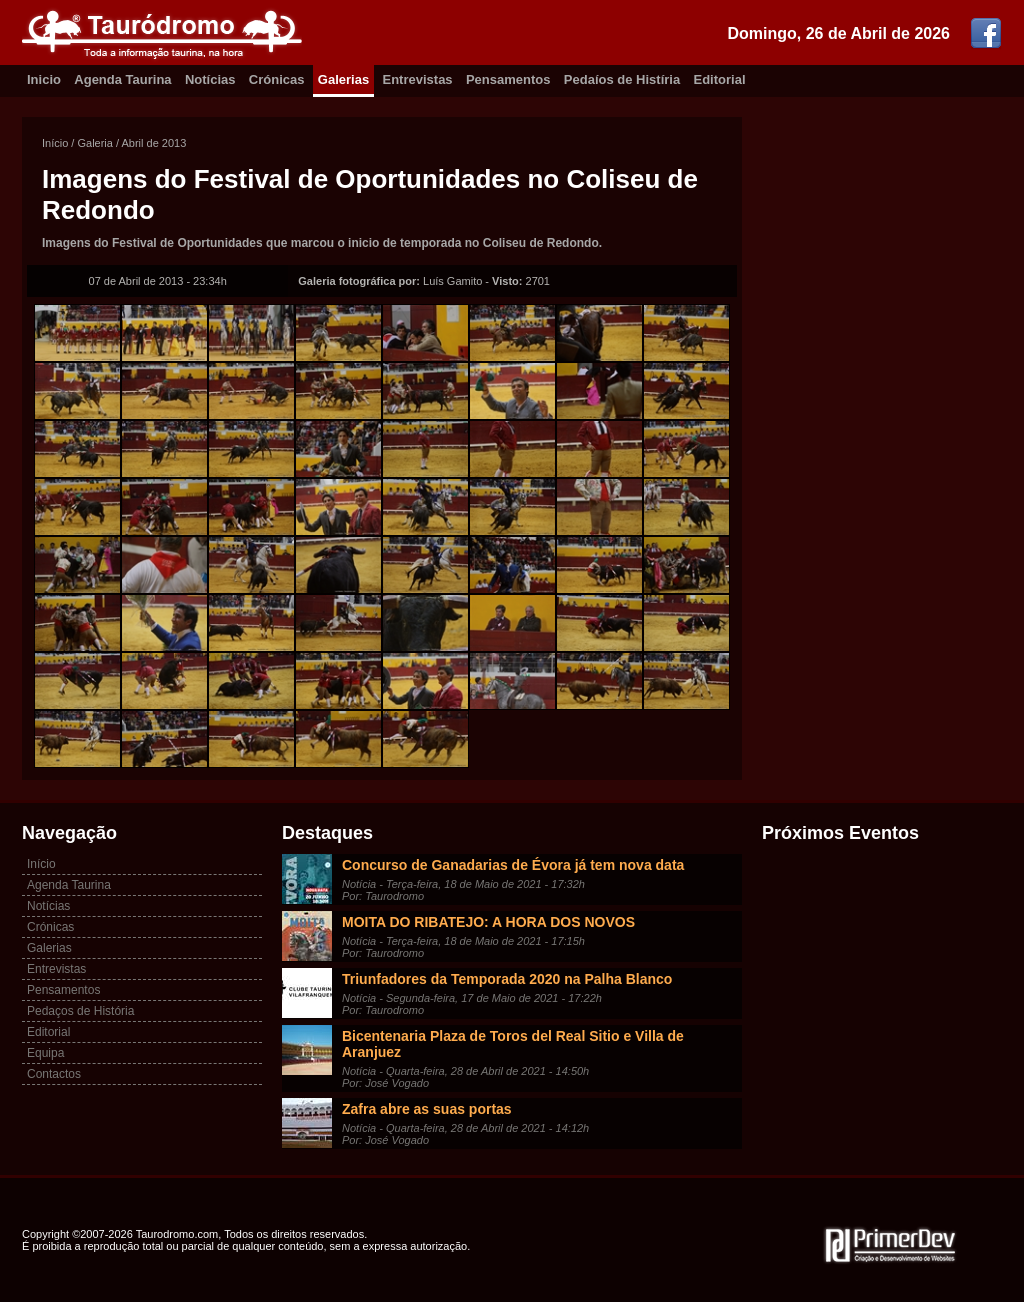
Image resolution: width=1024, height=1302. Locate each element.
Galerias (343, 79)
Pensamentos (508, 79)
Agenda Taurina (122, 79)
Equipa (45, 1053)
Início (55, 143)
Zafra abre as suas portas (427, 1109)
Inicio (44, 79)
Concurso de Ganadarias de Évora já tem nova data (513, 865)
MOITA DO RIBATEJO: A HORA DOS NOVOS (488, 922)
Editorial (720, 79)
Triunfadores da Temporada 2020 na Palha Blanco (507, 979)
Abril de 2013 (154, 143)
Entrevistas (418, 79)
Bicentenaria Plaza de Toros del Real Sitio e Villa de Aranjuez (513, 1044)
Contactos (54, 1074)
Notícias (210, 79)
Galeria (94, 143)
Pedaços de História (80, 1011)
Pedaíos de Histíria (622, 79)
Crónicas (277, 79)
